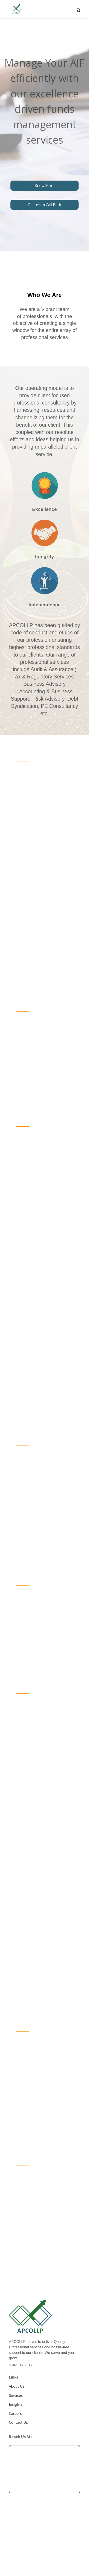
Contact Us (18, 2422)
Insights (15, 2404)
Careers (15, 2413)
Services (16, 2395)
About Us (17, 2386)
